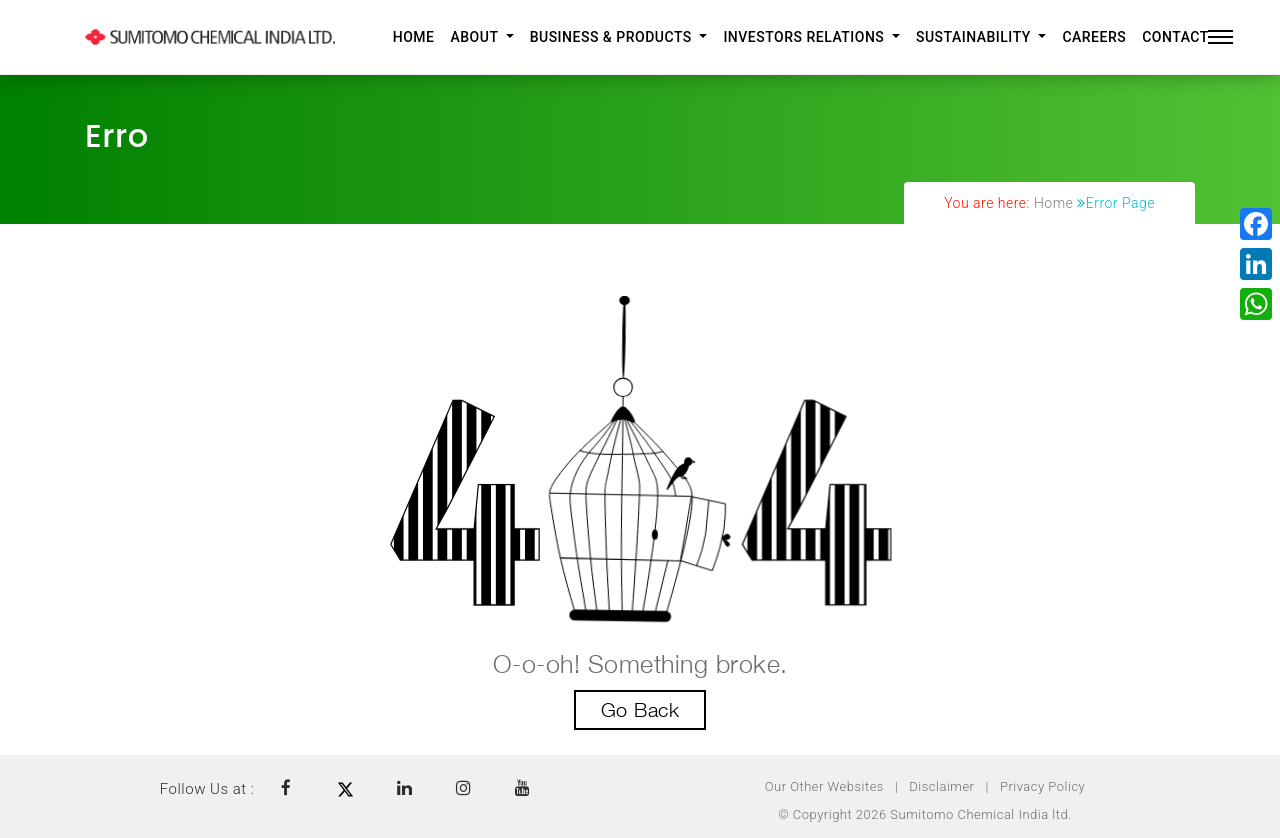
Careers (1094, 37)
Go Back (640, 710)
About (476, 37)
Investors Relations (805, 37)
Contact (1175, 37)
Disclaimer (941, 786)
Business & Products (613, 37)
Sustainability (975, 37)
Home (414, 37)
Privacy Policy (1042, 786)
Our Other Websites (824, 786)
